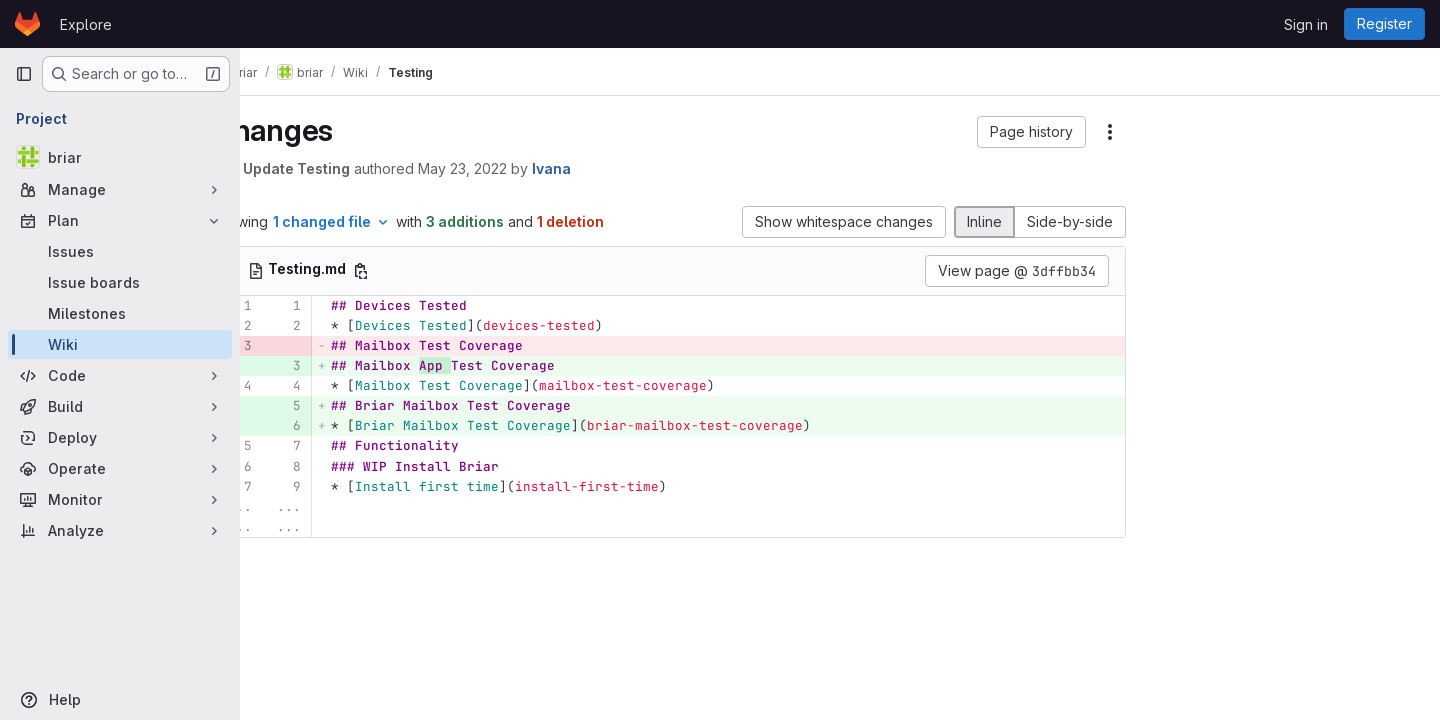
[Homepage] (27, 24)
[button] (1031, 132)
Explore (86, 24)
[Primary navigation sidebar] (24, 74)
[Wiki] (120, 344)
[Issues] (120, 251)
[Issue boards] (120, 282)
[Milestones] (120, 313)
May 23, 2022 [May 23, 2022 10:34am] (515, 168)
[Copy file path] (414, 271)
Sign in (1306, 24)
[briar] (120, 157)
